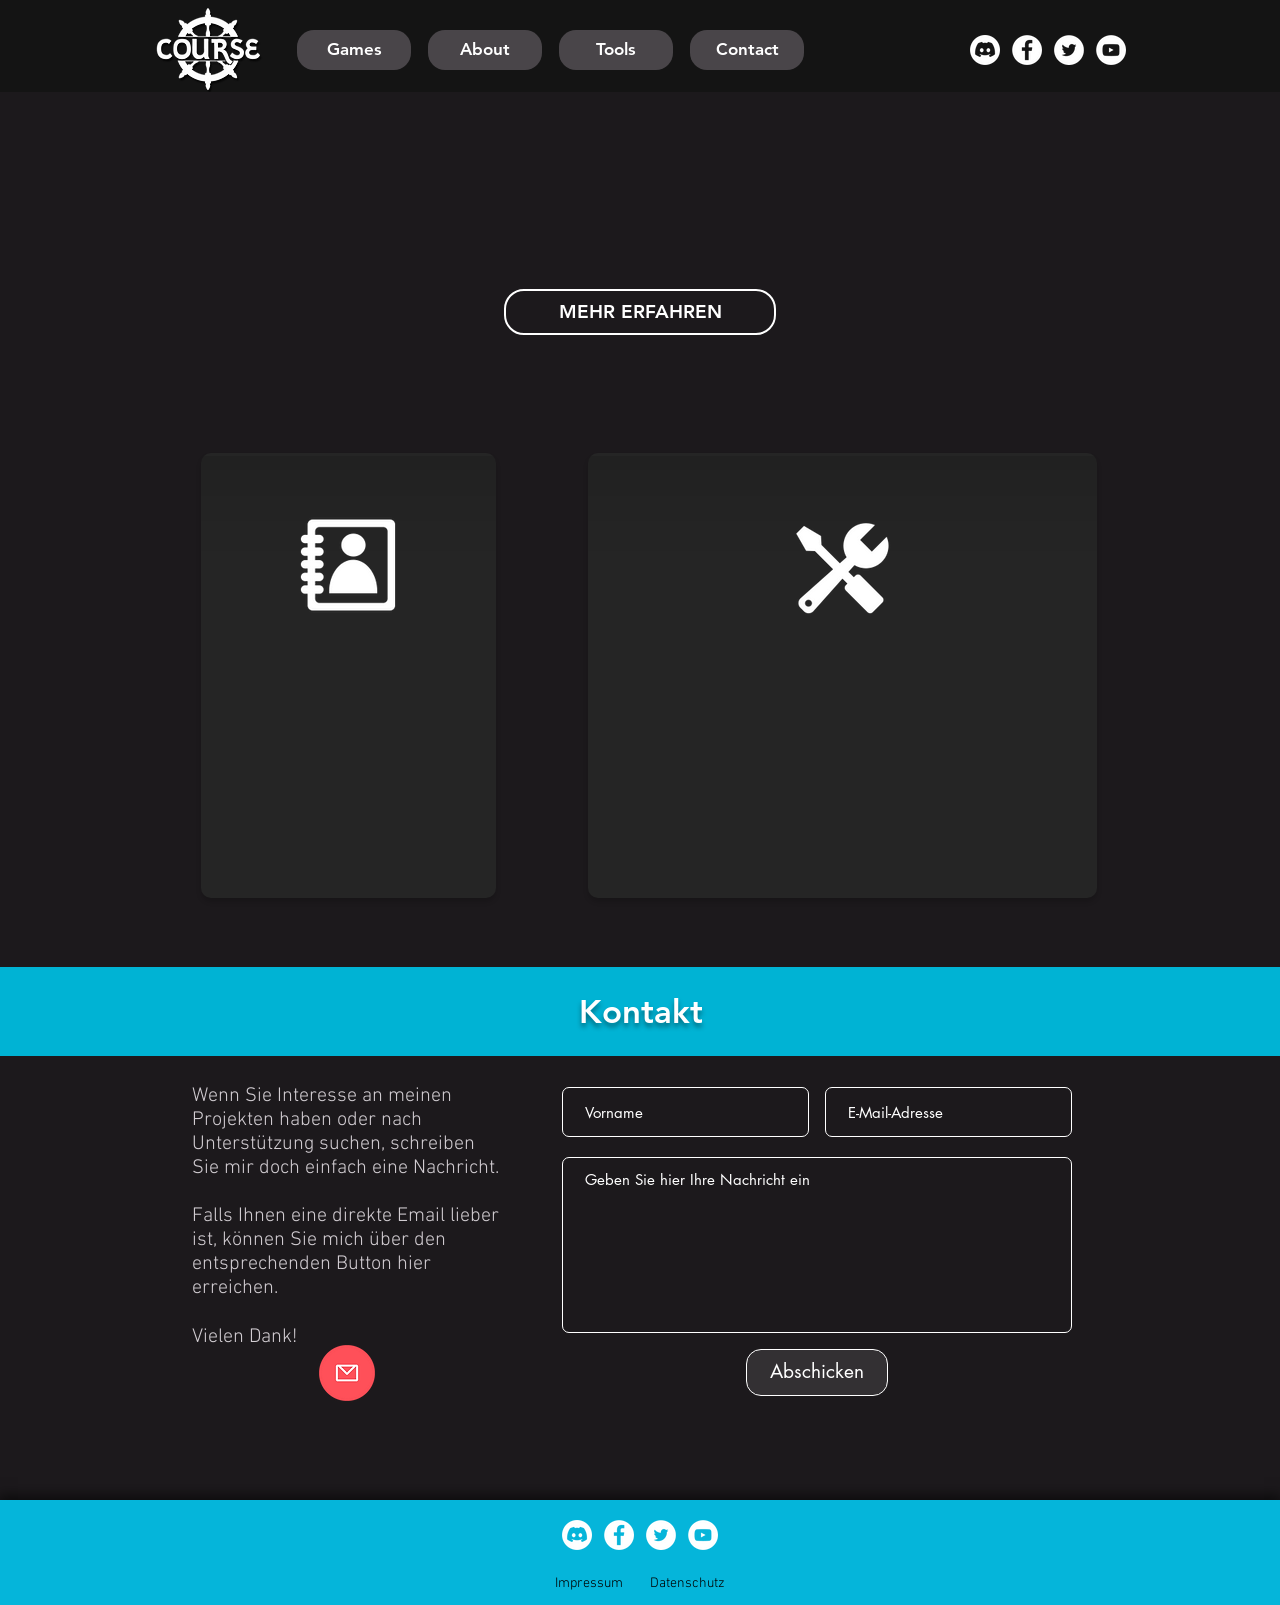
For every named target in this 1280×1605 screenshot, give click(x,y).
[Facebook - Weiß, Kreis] (1027, 50)
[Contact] (747, 50)
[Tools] (616, 50)
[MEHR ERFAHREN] (640, 312)
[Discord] (985, 50)
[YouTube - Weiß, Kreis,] (1111, 50)
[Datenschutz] (687, 1584)
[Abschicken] (817, 1372)
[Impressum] (588, 1584)
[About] (485, 50)
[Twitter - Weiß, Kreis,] (1069, 50)
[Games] (354, 50)
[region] (350, 681)
